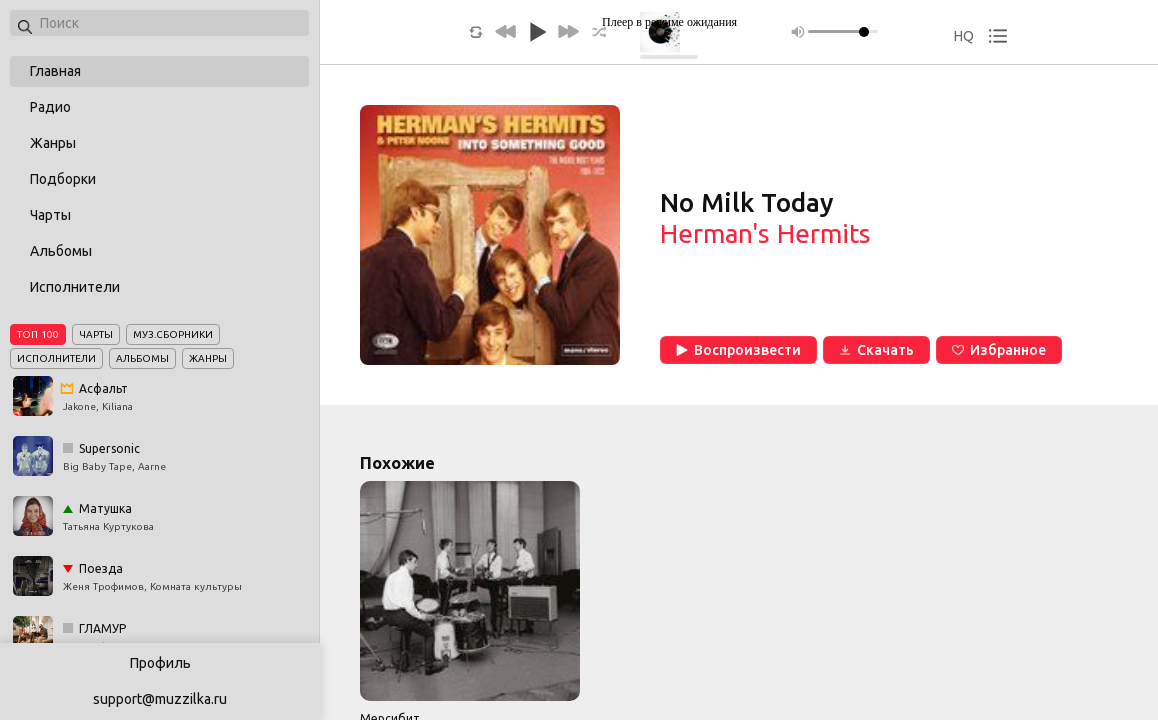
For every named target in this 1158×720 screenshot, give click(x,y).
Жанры (53, 143)
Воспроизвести (738, 350)
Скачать (876, 350)
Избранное (999, 350)
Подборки (63, 179)
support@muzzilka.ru (160, 699)
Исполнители (75, 287)
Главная (55, 71)
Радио (50, 107)
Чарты (50, 215)
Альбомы (61, 251)
